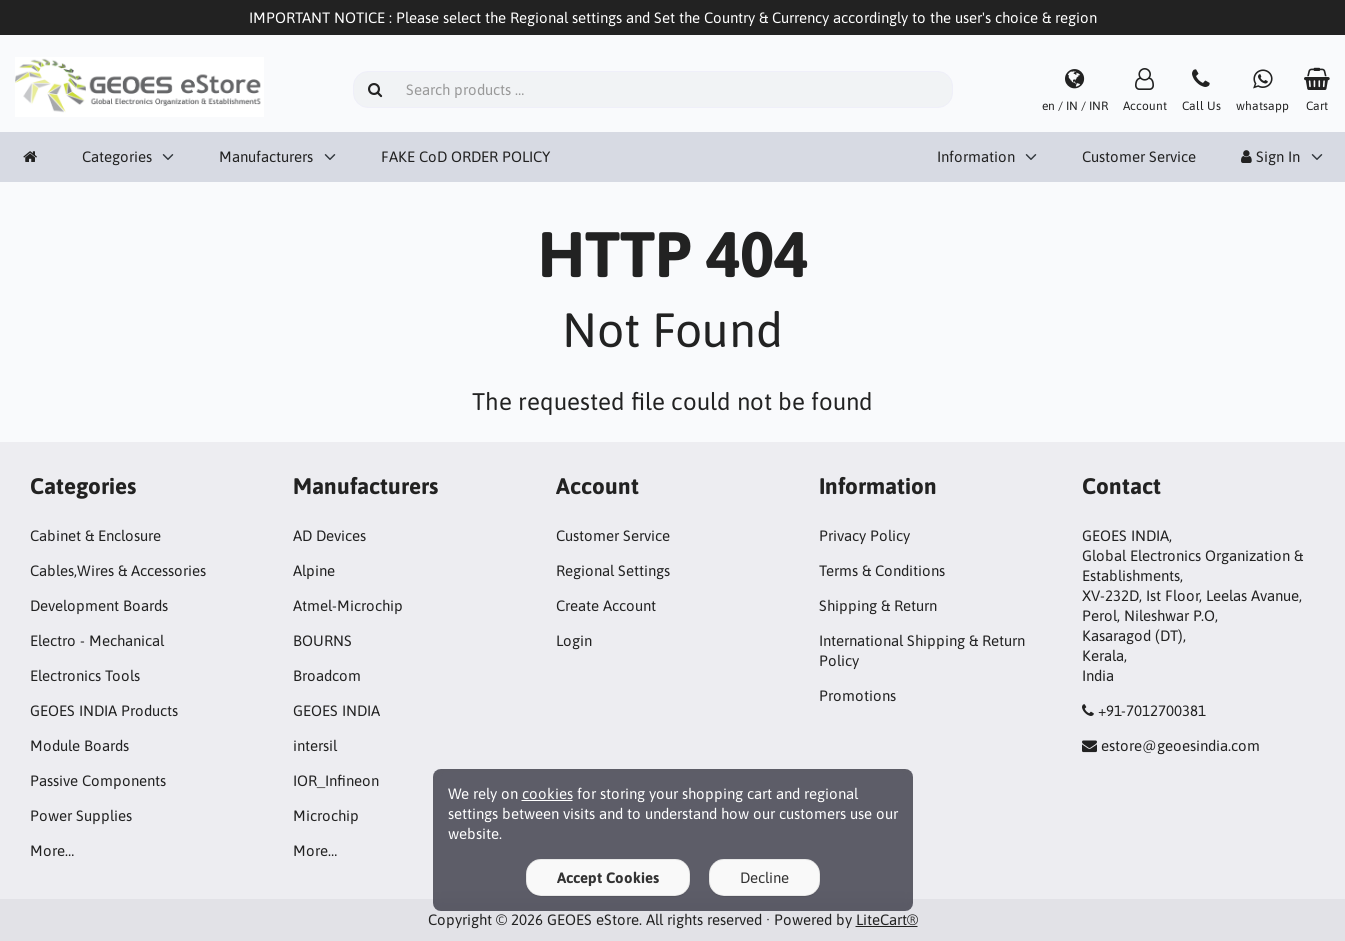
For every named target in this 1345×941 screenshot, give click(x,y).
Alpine (314, 570)
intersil (315, 745)
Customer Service (1139, 156)
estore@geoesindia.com (1180, 745)
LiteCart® (887, 919)
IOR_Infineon (336, 780)
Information (976, 156)
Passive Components (98, 780)
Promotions (857, 695)
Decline (764, 877)
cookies (547, 793)
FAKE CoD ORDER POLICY (465, 156)
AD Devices (329, 535)
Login (574, 640)
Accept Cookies (608, 877)
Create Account (606, 605)
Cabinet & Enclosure (95, 535)
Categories (117, 156)
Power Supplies (81, 815)
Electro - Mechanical (97, 640)
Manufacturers (266, 156)
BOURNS (322, 640)
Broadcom (327, 675)
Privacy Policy (864, 535)
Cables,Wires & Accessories (118, 570)
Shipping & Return (878, 605)
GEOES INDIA (336, 710)
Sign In (1270, 156)
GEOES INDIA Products (104, 710)
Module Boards (79, 745)
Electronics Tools (85, 675)
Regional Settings (613, 570)
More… (52, 850)
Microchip (326, 815)
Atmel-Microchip (348, 605)
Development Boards (99, 605)
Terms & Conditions (882, 570)
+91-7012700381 (1152, 710)
